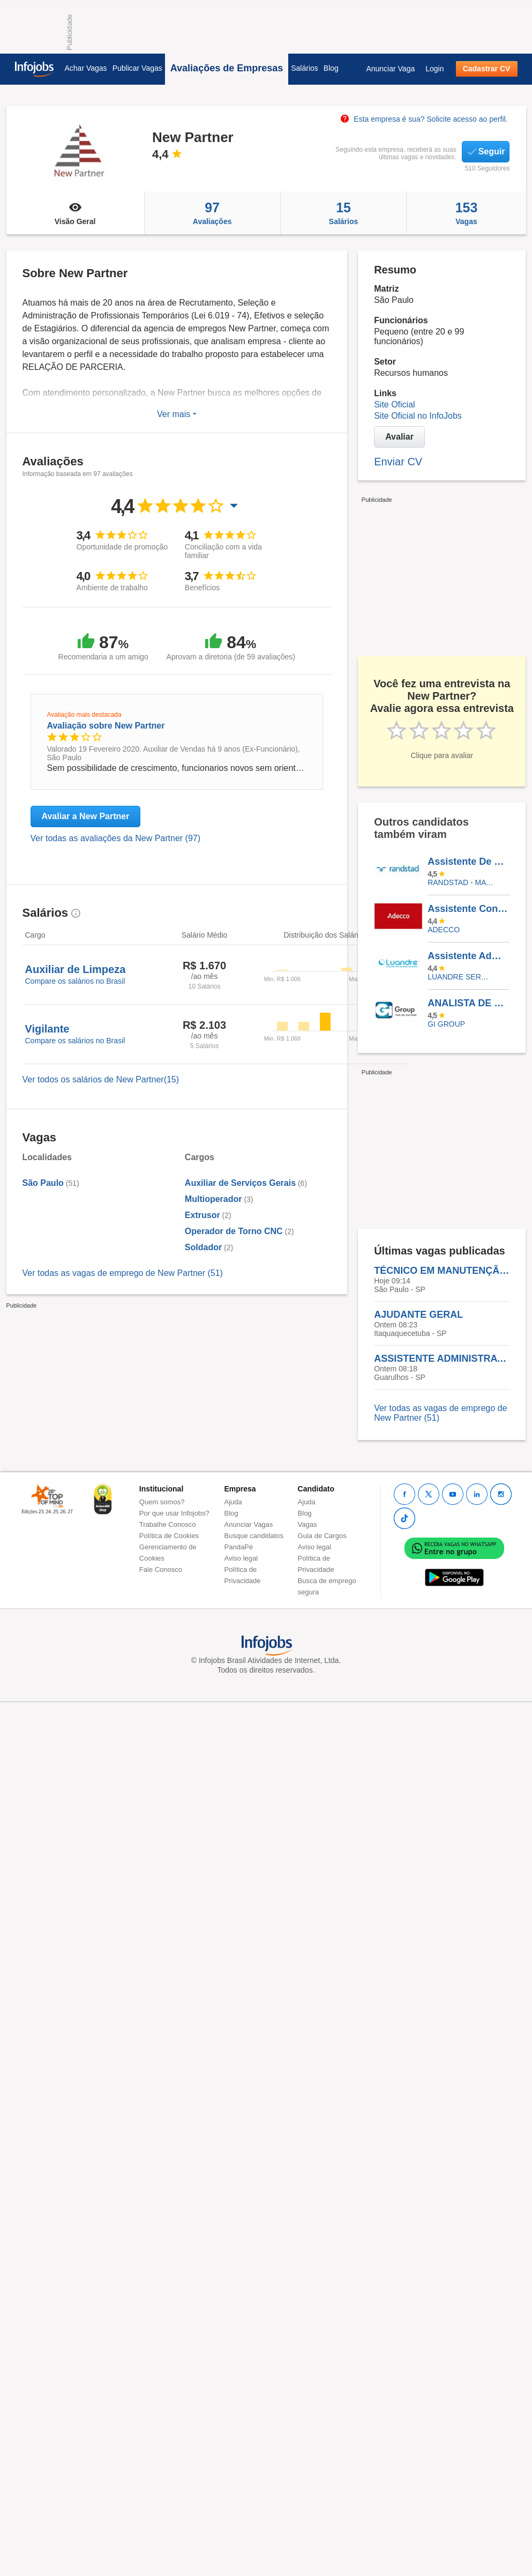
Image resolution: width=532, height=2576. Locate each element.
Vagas (466, 213)
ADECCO (444, 929)
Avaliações (212, 213)
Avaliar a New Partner (86, 816)
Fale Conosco (160, 1569)
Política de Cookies (169, 1536)
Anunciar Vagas (248, 1524)
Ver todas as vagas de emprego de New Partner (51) (123, 1273)
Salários (304, 68)
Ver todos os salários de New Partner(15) (101, 1079)
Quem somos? (162, 1502)
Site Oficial (394, 404)
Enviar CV (398, 461)
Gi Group (446, 1024)
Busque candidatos (254, 1536)
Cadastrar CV (487, 68)
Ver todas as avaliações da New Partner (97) (116, 838)
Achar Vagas (86, 68)
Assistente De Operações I (468, 861)
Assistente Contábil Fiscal (468, 908)
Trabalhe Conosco (167, 1524)
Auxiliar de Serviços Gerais (240, 1182)
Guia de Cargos (322, 1536)
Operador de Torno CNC (234, 1231)
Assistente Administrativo (468, 956)
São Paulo (43, 1182)
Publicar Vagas (137, 68)
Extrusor (202, 1215)
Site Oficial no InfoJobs (418, 415)
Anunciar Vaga (390, 68)
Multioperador (213, 1199)
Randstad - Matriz (460, 882)
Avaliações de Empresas (226, 68)
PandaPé (238, 1547)
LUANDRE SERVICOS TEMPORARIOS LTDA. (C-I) (460, 977)
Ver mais (177, 414)
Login (434, 68)
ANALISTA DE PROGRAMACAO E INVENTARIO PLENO (468, 1003)
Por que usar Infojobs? (174, 1513)
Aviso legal (241, 1558)
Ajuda (233, 1502)
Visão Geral (75, 213)
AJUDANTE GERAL (418, 1314)
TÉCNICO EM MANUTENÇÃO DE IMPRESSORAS (441, 1270)
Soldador (203, 1247)
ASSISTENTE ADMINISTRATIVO (441, 1358)
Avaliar (399, 436)
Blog (331, 68)
